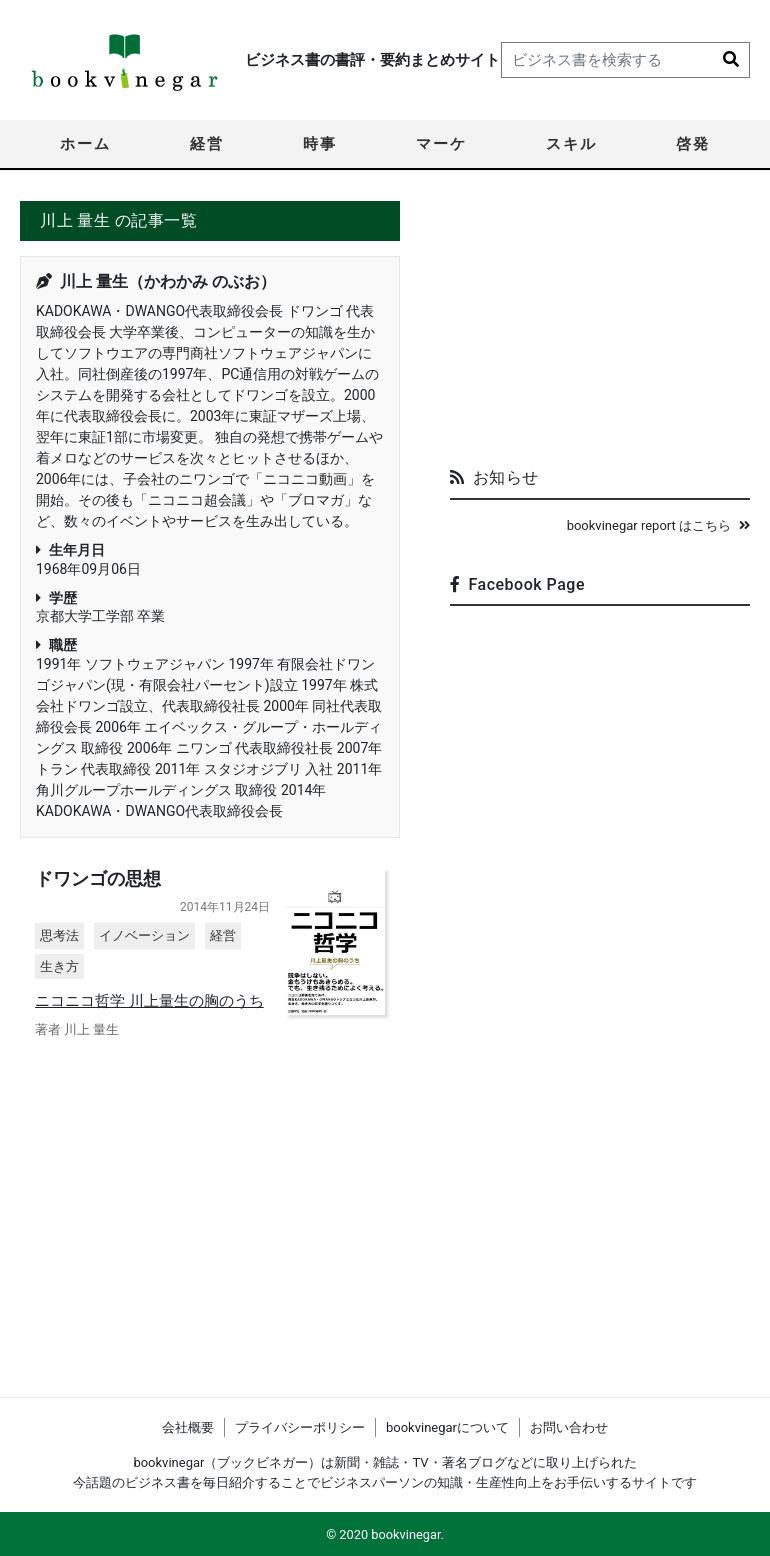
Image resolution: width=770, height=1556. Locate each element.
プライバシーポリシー (300, 1427)
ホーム (85, 144)
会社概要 (188, 1427)
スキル (571, 144)
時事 (320, 144)
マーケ (441, 144)
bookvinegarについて (447, 1427)
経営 (207, 144)
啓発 (693, 144)
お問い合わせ (569, 1427)
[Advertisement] (600, 326)
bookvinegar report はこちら (658, 525)
